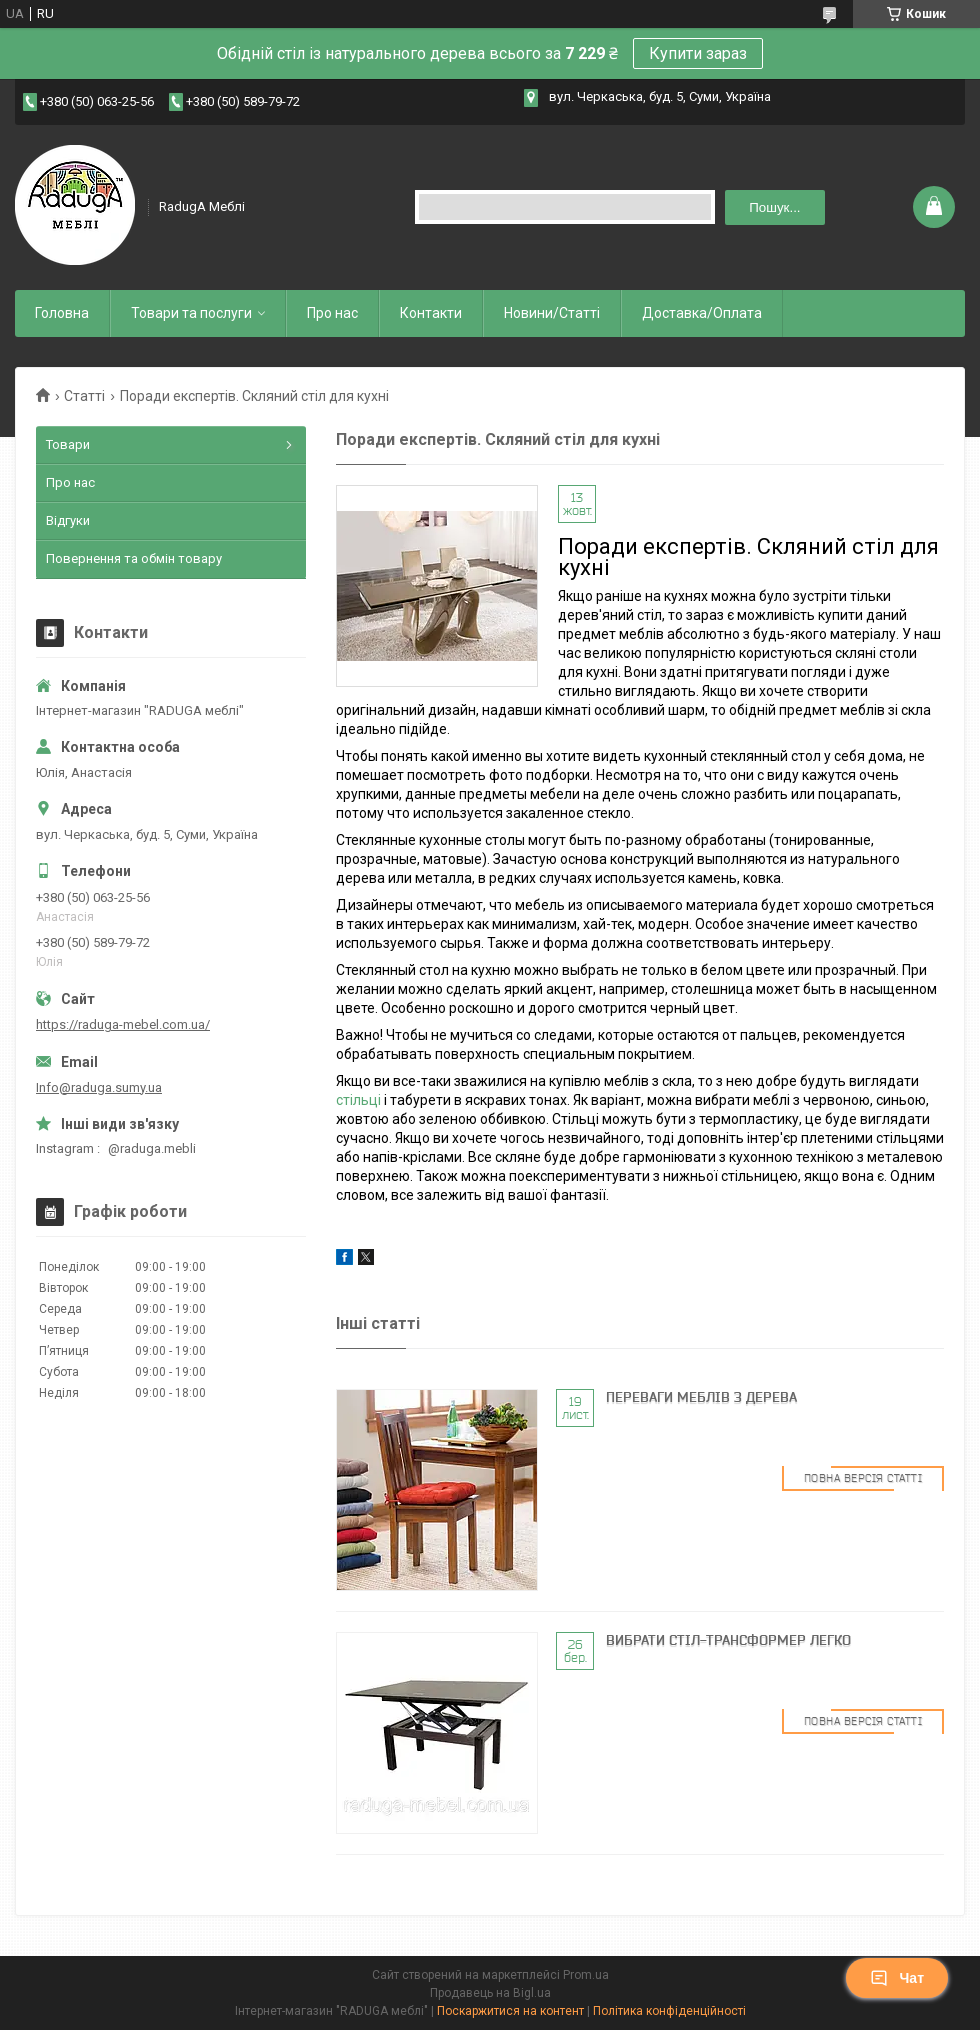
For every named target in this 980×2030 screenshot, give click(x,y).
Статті (84, 396)
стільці (358, 1100)
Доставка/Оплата (702, 313)
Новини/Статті (552, 313)
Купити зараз (698, 53)
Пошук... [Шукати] (774, 207)
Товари (68, 444)
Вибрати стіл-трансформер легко (728, 1640)
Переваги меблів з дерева (701, 1397)
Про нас (332, 313)
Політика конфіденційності (669, 2011)
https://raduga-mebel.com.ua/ (123, 1024)
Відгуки (68, 520)
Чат (897, 1978)
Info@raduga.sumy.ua (99, 1087)
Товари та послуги (191, 313)
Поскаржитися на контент (510, 2011)
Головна (62, 313)
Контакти (431, 313)
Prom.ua (586, 1975)
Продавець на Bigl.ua (490, 1993)
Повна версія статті (863, 1478)
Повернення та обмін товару (134, 558)
